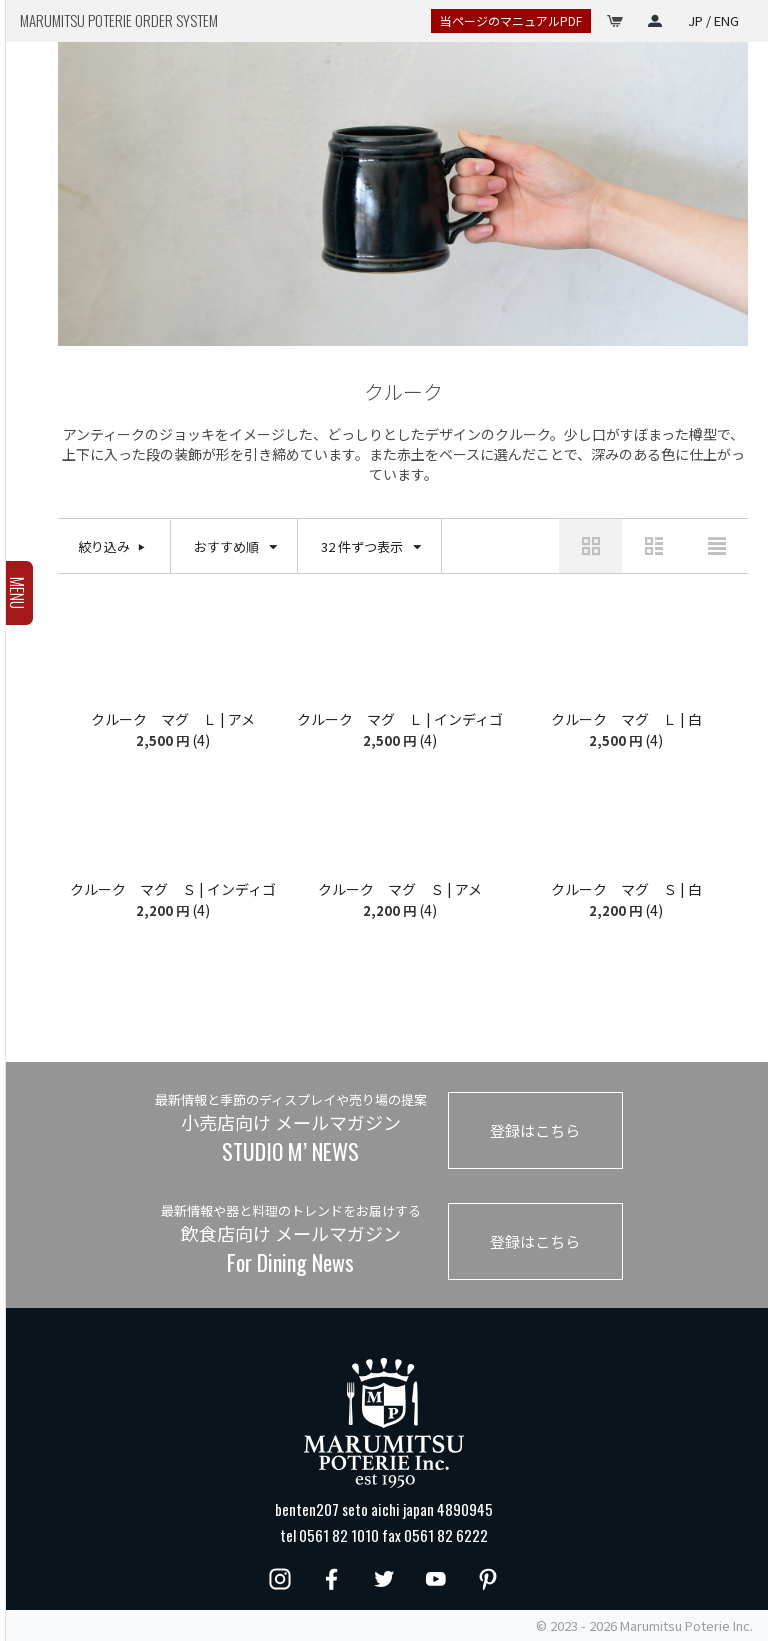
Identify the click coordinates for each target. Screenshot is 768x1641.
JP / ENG (713, 20)
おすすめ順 (235, 547)
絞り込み (104, 546)
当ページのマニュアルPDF (511, 20)
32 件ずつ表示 (371, 547)
